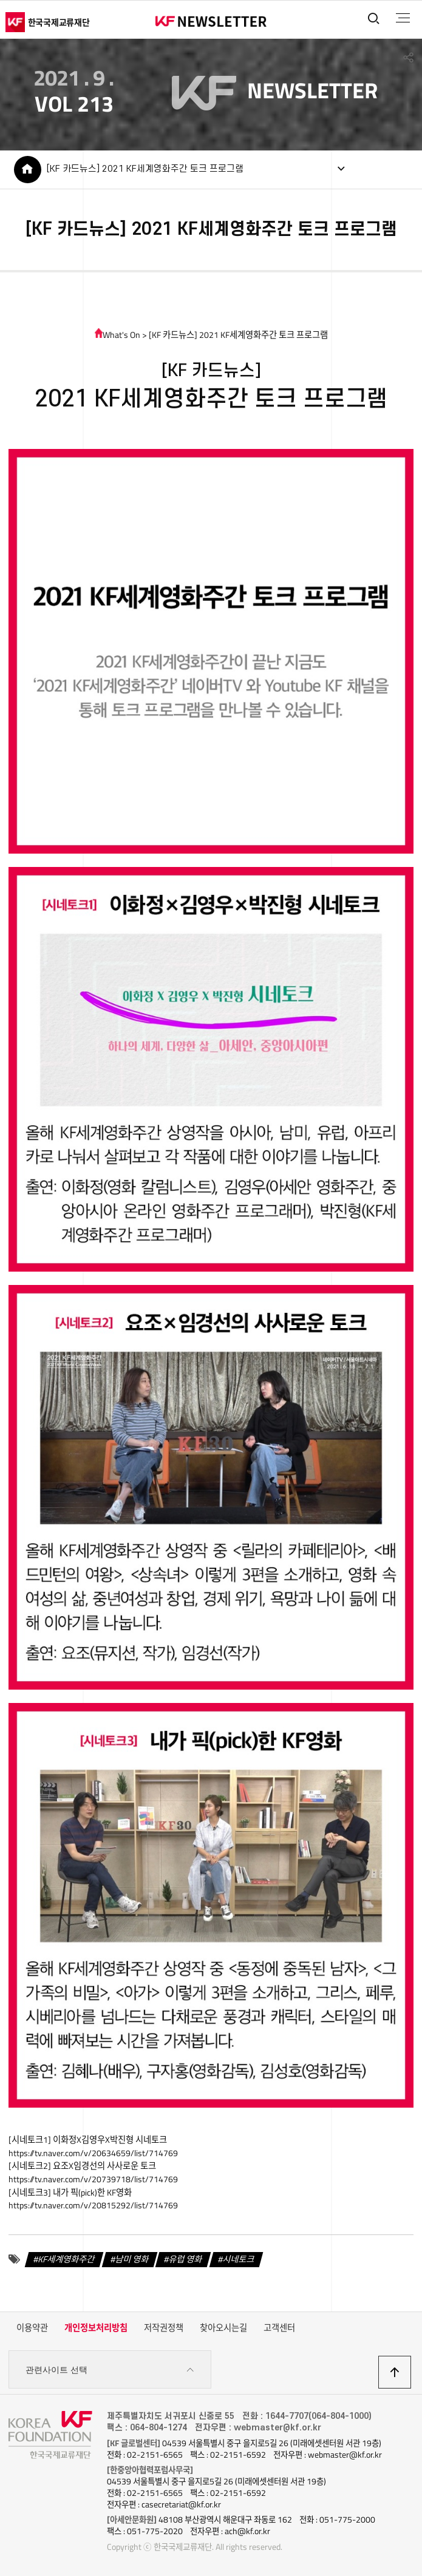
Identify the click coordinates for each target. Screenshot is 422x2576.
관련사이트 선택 (110, 2370)
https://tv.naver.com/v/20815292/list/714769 (93, 2205)
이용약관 (32, 2328)
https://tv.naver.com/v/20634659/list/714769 (93, 2153)
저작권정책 (163, 2328)
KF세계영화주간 (66, 2259)
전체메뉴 (403, 18)
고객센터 (279, 2328)
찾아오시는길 (223, 2328)
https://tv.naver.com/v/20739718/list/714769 (93, 2179)
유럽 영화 (185, 2259)
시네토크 (238, 2259)
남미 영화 (132, 2259)
